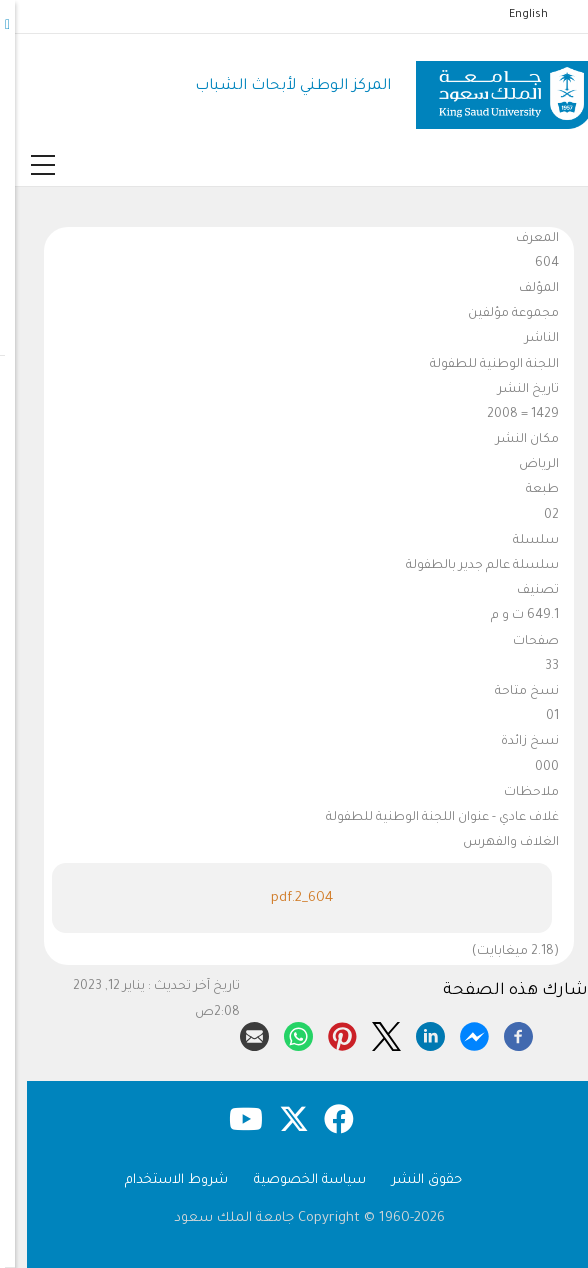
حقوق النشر (412, 1180)
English (513, 15)
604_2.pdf (287, 898)
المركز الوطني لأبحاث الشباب (278, 86)
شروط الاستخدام (161, 1180)
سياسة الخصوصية (295, 1180)
